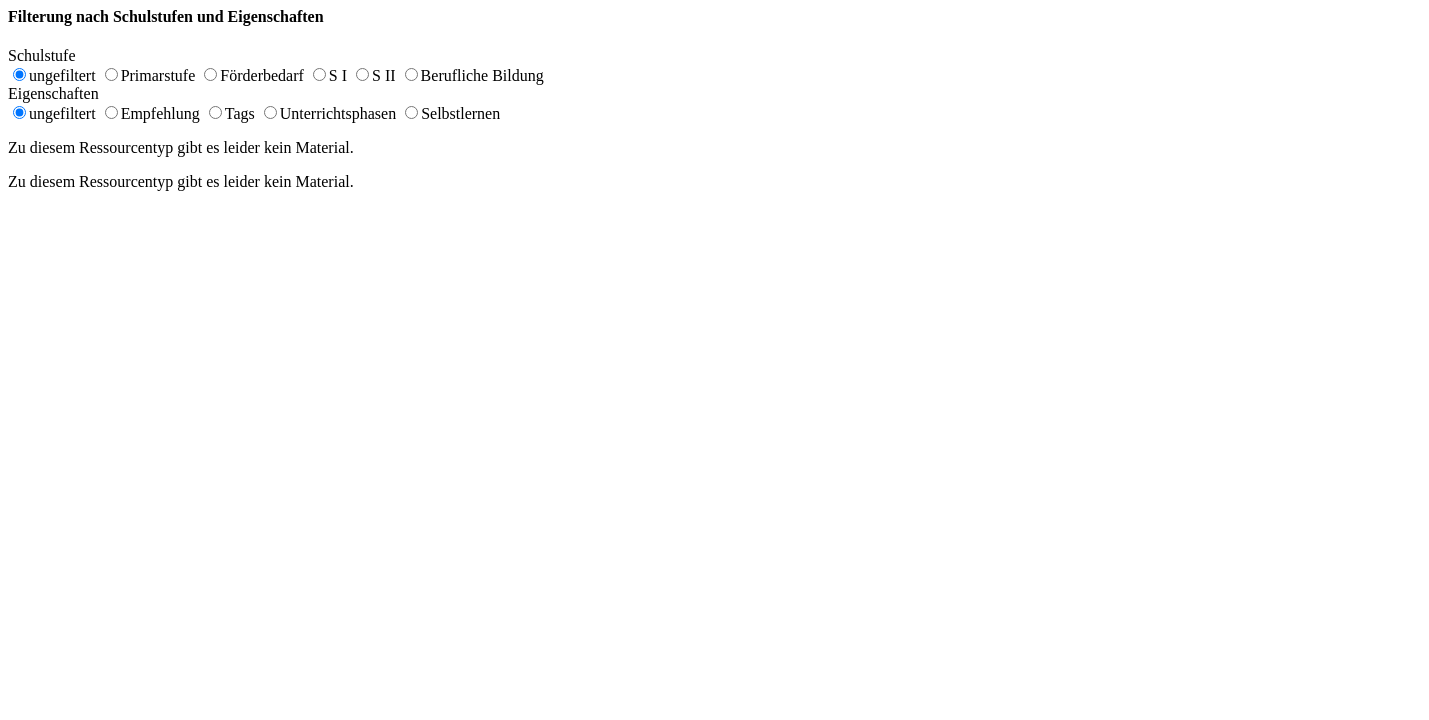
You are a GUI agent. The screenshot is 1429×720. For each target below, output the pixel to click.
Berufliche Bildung (482, 75)
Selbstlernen (460, 113)
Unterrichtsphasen (338, 113)
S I (338, 75)
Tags (240, 113)
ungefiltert (62, 75)
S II (384, 75)
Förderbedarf (262, 75)
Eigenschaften (63, 93)
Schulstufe (52, 55)
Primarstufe (158, 75)
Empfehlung (160, 113)
